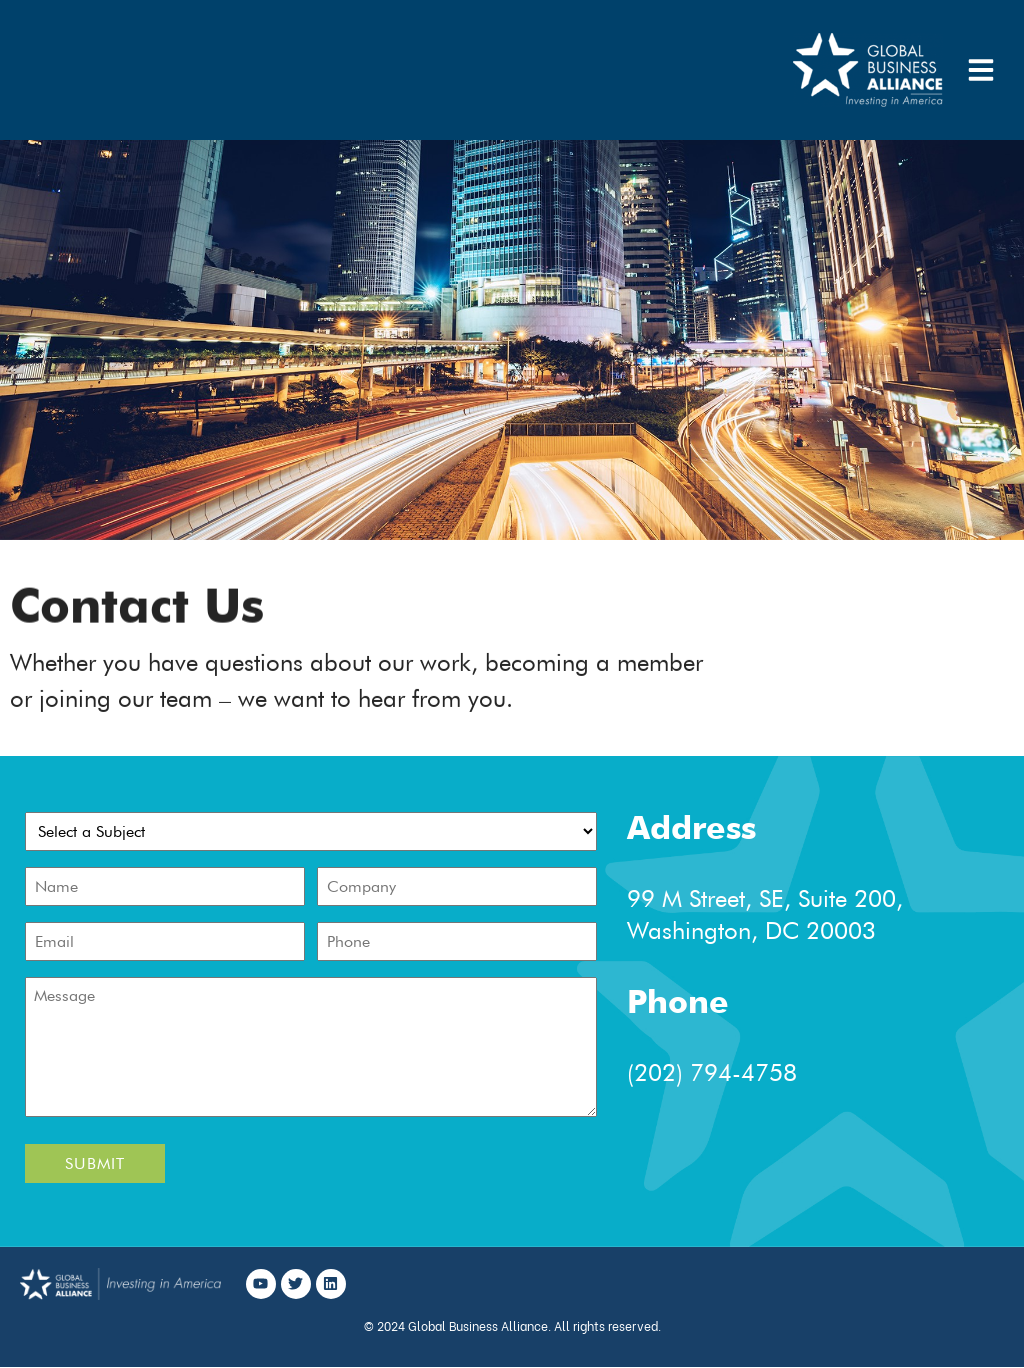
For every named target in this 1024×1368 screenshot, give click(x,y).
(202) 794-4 (691, 1072)
